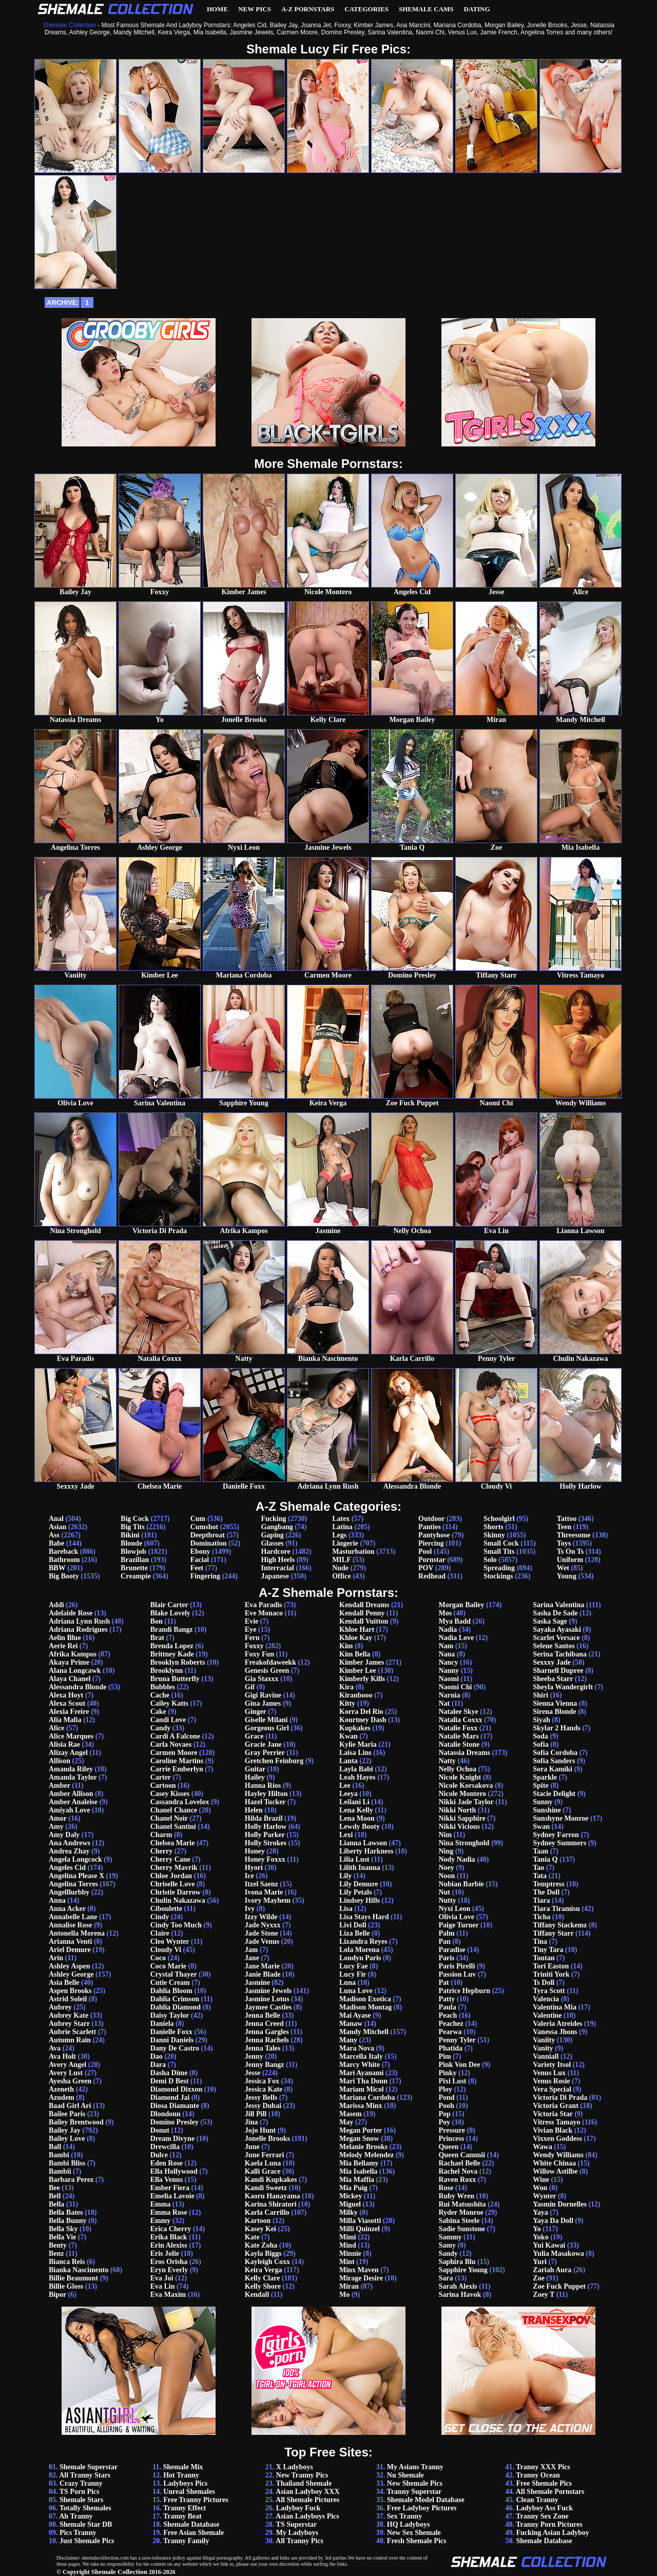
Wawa (542, 2147)
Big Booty (64, 1576)
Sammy (449, 2237)
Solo (490, 1560)
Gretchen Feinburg (274, 1761)
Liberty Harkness (366, 1851)
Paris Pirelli (456, 1966)
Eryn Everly (169, 2270)
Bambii (60, 2171)
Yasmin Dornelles (560, 2204)
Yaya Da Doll (553, 2220)
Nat (444, 1703)
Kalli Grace (263, 2171)
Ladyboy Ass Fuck (544, 2508)
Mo (344, 2294)
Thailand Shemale (304, 2483)
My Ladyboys (297, 2532)
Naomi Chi (455, 1687)
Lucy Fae (353, 1966)
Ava (55, 2048)
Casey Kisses (170, 1794)
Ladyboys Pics (185, 2483)
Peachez (450, 2023)
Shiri (540, 1695)
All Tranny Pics (299, 2541)
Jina (251, 2122)
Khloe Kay (355, 1638)
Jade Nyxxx (263, 1925)
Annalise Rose (70, 1925)
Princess (451, 2138)
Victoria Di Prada (560, 2097)
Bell (55, 2196)
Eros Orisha (168, 2262)
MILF (341, 1560)
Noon (446, 1876)
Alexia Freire (69, 1711)
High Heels (278, 1560)
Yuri (540, 2262)
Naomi (448, 1679)
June (252, 2147)
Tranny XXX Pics (543, 2467)
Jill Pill (255, 2114)
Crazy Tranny (81, 2483)
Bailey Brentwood (76, 2122)
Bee (54, 2188)
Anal (56, 1519)
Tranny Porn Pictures (549, 2524)
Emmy (160, 2220)
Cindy (159, 1917)
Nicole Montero (462, 1794)
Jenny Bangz (264, 2064)
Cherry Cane (170, 1859)
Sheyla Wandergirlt (563, 1687)
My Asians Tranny (415, 2467)
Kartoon (258, 2220)
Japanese (274, 1576)
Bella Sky (63, 2229)
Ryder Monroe (460, 2212)
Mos (445, 1613)
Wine (541, 2179)
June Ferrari (264, 2155)
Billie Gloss (66, 2286)
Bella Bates (66, 2212)
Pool (425, 1551)
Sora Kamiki (552, 1769)
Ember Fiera (169, 2188)
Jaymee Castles (268, 2007)
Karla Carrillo (267, 2212)
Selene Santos (553, 1646)
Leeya (348, 1794)
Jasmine (257, 1982)
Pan (444, 1941)
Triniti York (551, 1974)
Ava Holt (62, 2056)
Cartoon (163, 1785)
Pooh (446, 2106)
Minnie (350, 2253)
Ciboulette (166, 1909)
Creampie (136, 1576)
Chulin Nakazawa (177, 1900)
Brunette (134, 1568)
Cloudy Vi (165, 1950)
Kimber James (361, 1662)
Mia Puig (353, 2188)
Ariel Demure (70, 1950)
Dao (156, 2056)
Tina (540, 1941)
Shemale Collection (119, 2571)
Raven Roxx (457, 2179)
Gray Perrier (265, 1753)
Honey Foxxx (265, 1859)
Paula (447, 2007)
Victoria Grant (555, 2106)
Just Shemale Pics (87, 2541)
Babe (56, 1543)
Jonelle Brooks (267, 2138)
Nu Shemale (405, 2475)
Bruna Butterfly (175, 1679)
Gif (250, 1687)
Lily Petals (355, 1892)
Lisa (346, 1909)
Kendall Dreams (364, 1605)
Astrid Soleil (68, 1999)
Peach (447, 2015)
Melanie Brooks (363, 2147)
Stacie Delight (554, 1794)
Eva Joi (161, 2278)
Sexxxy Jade (552, 1662)
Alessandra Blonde (77, 1687)
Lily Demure (358, 1884)
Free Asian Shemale (193, 2532)
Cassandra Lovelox (179, 1802)
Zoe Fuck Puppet (559, 2286)
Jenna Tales (263, 2048)
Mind (347, 2245)
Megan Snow (359, 2138)
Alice (56, 1728)
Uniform (570, 1560)
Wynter (544, 2196)
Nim (445, 1835)
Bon (156, 1621)
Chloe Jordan (171, 1876)
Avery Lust (66, 2073)
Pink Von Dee (459, 2064)
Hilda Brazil (264, 1818)
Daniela (162, 2023)
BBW (57, 1568)
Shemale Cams (426, 9)
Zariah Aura (552, 2270)
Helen (254, 1810)
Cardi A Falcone (175, 1736)
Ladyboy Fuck (298, 2508)
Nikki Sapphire (461, 1818)
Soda (540, 1736)
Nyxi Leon (454, 1909)
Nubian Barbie (461, 1884)
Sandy (447, 2253)
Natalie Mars (458, 1736)
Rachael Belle (459, 2163)
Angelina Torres (73, 1884)
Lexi (346, 1835)
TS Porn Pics (80, 2491)
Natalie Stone (458, 1744)
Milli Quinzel (359, 2229)
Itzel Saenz (261, 1884)
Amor (58, 1818)
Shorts (494, 1527)
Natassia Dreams (464, 1753)
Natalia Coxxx (460, 1720)
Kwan (348, 1736)
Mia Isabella (358, 2171)
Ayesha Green (70, 2081)
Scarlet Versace (556, 1638)
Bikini (130, 1535)
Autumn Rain (70, 2040)
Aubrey (60, 2007)
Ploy (445, 2089)
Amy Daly (64, 1835)
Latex (341, 1519)
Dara (158, 2064)
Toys (564, 1543)
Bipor (57, 2294)
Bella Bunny (68, 2220)
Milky (348, 2212)
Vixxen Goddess (557, 2138)
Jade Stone (261, 1933)
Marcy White (359, 2064)
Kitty (347, 1703)
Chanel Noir (169, 1818)
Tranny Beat (182, 2516)
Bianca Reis (67, 2262)
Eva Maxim (168, 2294)
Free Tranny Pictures (195, 2500)
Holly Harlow (265, 1826)
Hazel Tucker (265, 1802)
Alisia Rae (64, 1744)
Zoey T (543, 2294)
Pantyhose (434, 1535)
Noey (446, 1867)
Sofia (540, 1744)
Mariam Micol (361, 2089)
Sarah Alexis (457, 2286)
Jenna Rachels (267, 2040)
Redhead (432, 1576)
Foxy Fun (259, 1654)
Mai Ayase (355, 2015)
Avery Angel (67, 2064)
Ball (55, 2147)
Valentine (547, 2015)
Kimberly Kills (362, 1679)
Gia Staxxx (262, 1679)
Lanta (348, 1761)
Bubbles (162, 1687)
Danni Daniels (172, 2040)
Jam (251, 1950)
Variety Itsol (552, 2064)
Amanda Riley (71, 1769)
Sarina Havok (459, 2294)
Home (217, 9)
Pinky (447, 2073)
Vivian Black (552, 2130)
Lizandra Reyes (363, 1941)
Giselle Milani (266, 1720)
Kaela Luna (263, 2163)
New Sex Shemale (414, 2532)
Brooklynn (166, 1670)
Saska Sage (550, 1621)
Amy (56, 1826)
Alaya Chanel (69, 1679)
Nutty (447, 1900)
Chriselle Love (172, 1884)
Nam (445, 1646)
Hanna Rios (263, 1785)
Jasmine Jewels (268, 1991)
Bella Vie (62, 2237)
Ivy (250, 1909)
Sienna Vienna (555, 1703)
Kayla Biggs (263, 2253)
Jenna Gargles (267, 2032)
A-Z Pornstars (307, 9)
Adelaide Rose (70, 1613)
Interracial (277, 1568)
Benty (58, 2245)
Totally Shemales (85, 2508)
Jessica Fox (262, 2081)
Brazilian (135, 1560)
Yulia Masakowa (558, 2253)
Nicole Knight (459, 1777)
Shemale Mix (183, 2467)
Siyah (541, 1720)
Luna (347, 1982)
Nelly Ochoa (457, 1769)
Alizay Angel (68, 1753)
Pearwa (449, 2032)
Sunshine (547, 1810)
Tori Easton (551, 1966)
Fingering (205, 1576)
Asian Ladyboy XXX (307, 2491)
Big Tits (133, 1527)
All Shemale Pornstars (550, 2491)
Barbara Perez (71, 2179)
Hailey (255, 1777)
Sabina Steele (458, 2220)
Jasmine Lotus (267, 1999)
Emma (160, 2204)
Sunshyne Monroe (560, 1818)
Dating (477, 9)
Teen (564, 1527)
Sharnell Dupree (558, 1670)
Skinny (494, 1535)
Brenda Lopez (172, 1646)
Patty (446, 1999)
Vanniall (545, 2056)
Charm (161, 1835)
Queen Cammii (461, 2155)
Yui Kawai (549, 2245)
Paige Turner (458, 1925)
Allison (59, 1761)
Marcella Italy (361, 2056)
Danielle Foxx (171, 2032)
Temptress (548, 1884)
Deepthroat (207, 1535)
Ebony (200, 1551)
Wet (563, 1568)
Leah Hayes (357, 1777)
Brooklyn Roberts (177, 1662)
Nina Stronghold (463, 1843)
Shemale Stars (81, 2500)
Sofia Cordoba (555, 1753)
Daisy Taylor (169, 2015)
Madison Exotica (365, 1999)
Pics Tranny (78, 2532)
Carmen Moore (174, 1753)
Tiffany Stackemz (560, 1925)
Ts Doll (543, 1982)
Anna (57, 1900)
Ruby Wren (456, 2196)
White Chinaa (554, 2163)
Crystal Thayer (173, 1974)
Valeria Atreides (557, 2023)
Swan (541, 1826)
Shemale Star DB (86, 2524)
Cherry (161, 1851)
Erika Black (168, 2237)
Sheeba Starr (553, 1679)
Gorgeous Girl (267, 1728)
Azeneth (61, 2089)
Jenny (254, 2056)
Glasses (272, 1543)
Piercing (431, 1543)
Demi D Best (169, 2081)
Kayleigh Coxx (267, 2262)
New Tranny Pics (302, 2475)
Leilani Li (354, 1802)
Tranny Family (186, 2541)
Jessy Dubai (263, 2106)
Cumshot (204, 1527)
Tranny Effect (184, 2508)
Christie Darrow (175, 1892)
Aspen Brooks (70, 1991)
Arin (56, 1958)
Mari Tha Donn (363, 2081)
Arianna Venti (70, 1941)
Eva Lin (162, 2286)
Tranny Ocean (538, 2475)
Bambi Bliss (67, 2163)
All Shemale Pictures (307, 2500)
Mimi (347, 2237)
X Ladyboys (294, 2467)
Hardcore (275, 1551)
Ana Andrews (69, 1843)
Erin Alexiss (168, 2245)
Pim (444, 2056)
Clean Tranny (537, 2500)
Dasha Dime (169, 2073)
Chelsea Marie (172, 1843)
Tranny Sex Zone (542, 2516)
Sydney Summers (559, 1843)
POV (425, 1568)
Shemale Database (191, 2524)
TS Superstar (296, 2524)
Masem (350, 2114)
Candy (160, 1728)
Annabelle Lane (73, 1917)
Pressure (451, 2130)
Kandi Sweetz (266, 2188)
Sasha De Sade (555, 1613)
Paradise (451, 1950)
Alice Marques (71, 1736)
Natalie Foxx (457, 1728)
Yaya (540, 2212)
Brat (157, 1638)
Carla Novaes (171, 1744)
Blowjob (133, 1551)
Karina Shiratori (271, 2204)
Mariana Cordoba (367, 2097)
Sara (445, 2278)
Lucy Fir (352, 1974)
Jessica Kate (263, 2089)
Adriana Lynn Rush (79, 1621)
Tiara (541, 1900)
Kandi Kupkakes (271, 2179)
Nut (444, 1892)
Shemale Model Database (426, 2500)
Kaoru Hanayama (272, 2196)
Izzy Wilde (261, 1917)
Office (341, 1576)
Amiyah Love (69, 1810)
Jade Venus (262, 1941)
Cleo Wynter (169, 1941)
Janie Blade (263, 1974)
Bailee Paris (67, 2114)
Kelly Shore (263, 2286)
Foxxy (254, 1646)
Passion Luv (457, 1974)
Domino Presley (174, 2122)
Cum (198, 1519)
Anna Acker (67, 1909)
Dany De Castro (174, 2048)
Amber (59, 1785)
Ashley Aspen (69, 1966)
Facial (199, 1560)
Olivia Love (456, 1917)
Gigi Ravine (263, 1695)
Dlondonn (165, 2114)
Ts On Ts (570, 1551)
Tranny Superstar (414, 2491)
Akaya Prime (69, 1662)
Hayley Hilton (266, 1794)
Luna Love (356, 1991)
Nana (446, 1654)
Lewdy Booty (359, 1826)
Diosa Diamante (174, 2106)
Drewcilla (165, 2147)
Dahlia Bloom (171, 1991)
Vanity (543, 2048)
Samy (446, 2245)
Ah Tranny (75, 2516)
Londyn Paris (360, 1958)
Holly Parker (265, 1835)
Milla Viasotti (360, 2220)
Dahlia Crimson (174, 1999)
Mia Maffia (356, 2179)
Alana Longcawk (75, 1670)
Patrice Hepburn (464, 1991)
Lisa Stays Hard (364, 1917)
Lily (345, 1876)
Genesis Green (267, 1670)
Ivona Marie (264, 1892)
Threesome (574, 1535)
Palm (446, 1933)
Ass (54, 1535)
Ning (445, 1851)
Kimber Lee (357, 1670)
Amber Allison (71, 1794)
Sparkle (545, 1777)
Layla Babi (356, 1769)
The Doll (546, 1892)
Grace (254, 1736)
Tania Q (545, 1859)
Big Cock (135, 1519)
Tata (540, 1876)
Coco (158, 1958)
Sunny (542, 1802)
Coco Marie (168, 1966)
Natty (446, 1761)
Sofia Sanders (554, 1761)
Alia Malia (65, 1720)
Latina (342, 1527)
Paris (446, 1958)
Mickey (350, 2196)
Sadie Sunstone (461, 2229)
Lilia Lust (354, 1859)
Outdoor (431, 1519)
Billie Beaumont (73, 2278)
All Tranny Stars (84, 2475)
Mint (347, 2262)
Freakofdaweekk (270, 1662)
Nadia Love (456, 1638)
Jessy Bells (261, 2097)
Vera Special (552, 2089)
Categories (366, 9)
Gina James (263, 1703)
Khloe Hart (356, 1629)
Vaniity (544, 2040)
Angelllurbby (69, 1892)
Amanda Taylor (73, 1777)
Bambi (59, 2155)
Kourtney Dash (362, 1720)
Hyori (254, 1867)
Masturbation (353, 1551)
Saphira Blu (456, 2262)
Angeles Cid (67, 1867)
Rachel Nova (457, 2171)
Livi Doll (352, 1925)
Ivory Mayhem (268, 1900)
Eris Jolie (164, 2253)
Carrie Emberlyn (176, 1769)
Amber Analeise (73, 1802)
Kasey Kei (260, 2229)
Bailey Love (67, 2138)
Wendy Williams (558, 2155)
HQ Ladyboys (408, 2524)
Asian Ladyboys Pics (307, 2516)
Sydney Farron (556, 1835)
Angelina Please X (76, 1876)
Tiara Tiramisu (556, 1909)
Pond (446, 2097)
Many (348, 2040)
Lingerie (345, 1543)
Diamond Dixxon (176, 2089)
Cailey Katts (169, 1703)
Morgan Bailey (461, 1605)
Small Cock (501, 1543)
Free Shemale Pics (544, 2483)
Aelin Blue (65, 1638)
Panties (429, 1527)
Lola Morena (359, 1950)
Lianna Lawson (363, 1843)
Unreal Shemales (189, 2491)
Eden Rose (166, 2163)
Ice (249, 1876)
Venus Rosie (551, 2081)
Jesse (252, 2073)
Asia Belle (64, 1982)
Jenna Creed (264, 2023)
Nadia (447, 1629)
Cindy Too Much (176, 1925)
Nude (340, 1568)
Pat (443, 1982)
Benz (56, 2253)
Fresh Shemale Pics (417, 2541)
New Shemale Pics (414, 2483)
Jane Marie (262, 1966)
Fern (252, 1638)
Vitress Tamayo (556, 2122)
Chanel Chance (173, 1810)
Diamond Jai (170, 2097)
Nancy (448, 1662)
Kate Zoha (261, 2245)
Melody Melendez (366, 2155)
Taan (540, 1851)
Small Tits (499, 1551)
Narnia (449, 1695)
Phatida (450, 2048)
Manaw (350, 2023)
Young (566, 1576)
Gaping (272, 1535)
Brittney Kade (172, 1654)
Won (540, 2188)
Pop (444, 2114)
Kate (252, 2237)
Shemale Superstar (89, 2467)
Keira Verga (263, 2270)
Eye (251, 1629)
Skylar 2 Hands (556, 1728)
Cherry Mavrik (174, 1867)
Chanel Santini (173, 1826)
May (346, 2122)
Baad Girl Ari (70, 2106)
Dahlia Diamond (175, 2007)
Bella (56, 2204)
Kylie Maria (358, 1744)
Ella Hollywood (174, 2171)
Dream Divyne (172, 2138)
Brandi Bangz (171, 1629)
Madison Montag (365, 2007)
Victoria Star (552, 2114)
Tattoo (566, 1519)
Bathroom (64, 1560)
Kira (346, 1687)
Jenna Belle (262, 2015)
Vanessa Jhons (555, 2032)
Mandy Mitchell (364, 2032)
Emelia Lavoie (172, 2196)
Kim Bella (354, 1654)
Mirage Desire (361, 2278)
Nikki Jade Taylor (465, 1802)
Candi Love (168, 1720)
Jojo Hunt (260, 2130)
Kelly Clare (262, 2278)
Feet (197, 1568)
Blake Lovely (170, 1613)
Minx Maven (359, 2270)
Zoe (539, 2278)
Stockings (498, 1576)
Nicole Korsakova (465, 1785)
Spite (540, 1785)
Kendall (257, 2294)
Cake (158, 1711)
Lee (345, 1785)
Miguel (350, 2204)
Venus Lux (549, 2073)
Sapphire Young (462, 2270)
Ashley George (71, 1974)
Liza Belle (354, 1933)
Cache (159, 1695)
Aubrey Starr (69, 2023)
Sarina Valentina (558, 1605)
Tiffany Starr (553, 1933)
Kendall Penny (361, 1613)
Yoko (540, 2237)
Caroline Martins (177, 1761)
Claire (159, 1933)
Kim (346, 1646)
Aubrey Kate (68, 2015)
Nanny (448, 1670)
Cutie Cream (170, 1982)
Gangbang (277, 1527)
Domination (208, 1543)
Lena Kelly (356, 1810)
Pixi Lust (452, 2081)
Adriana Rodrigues (78, 1629)
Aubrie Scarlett (72, 2032)
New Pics (254, 9)
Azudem (61, 2097)
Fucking (273, 1519)
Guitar (255, 1769)
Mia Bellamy (359, 2163)
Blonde (131, 1543)
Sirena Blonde (554, 1711)
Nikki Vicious (459, 1826)
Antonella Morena (77, 1933)
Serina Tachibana (560, 1654)
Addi (56, 1605)
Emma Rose (168, 2212)
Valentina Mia (554, 2007)
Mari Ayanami (361, 2073)
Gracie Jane (263, 1744)
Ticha (541, 1917)
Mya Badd (454, 1621)
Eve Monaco (264, 1613)
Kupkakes (355, 1728)
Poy (444, 2122)
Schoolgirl (499, 1519)
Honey (255, 1851)
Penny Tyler (456, 2040)
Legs (339, 1535)
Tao (538, 1867)
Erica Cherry (170, 2229)
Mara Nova (356, 2048)
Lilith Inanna (359, 1867)
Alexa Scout (67, 1703)
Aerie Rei (63, 1646)
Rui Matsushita (462, 2204)
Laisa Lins (355, 1753)
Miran (349, 2286)
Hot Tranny (181, 2475)
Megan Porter (360, 2130)
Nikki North (457, 1810)
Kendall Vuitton (363, 1621)
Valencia (546, 1999)
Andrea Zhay (69, 1851)
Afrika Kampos (72, 1654)
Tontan (543, 1958)
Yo (537, 2229)
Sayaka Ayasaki (557, 1629)
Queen (448, 2147)
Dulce (159, 2155)
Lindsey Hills (359, 1900)
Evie (251, 1621)
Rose (445, 2188)
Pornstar (432, 1560)
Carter (160, 1777)
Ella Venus (166, 2179)
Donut (159, 2130)
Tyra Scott (549, 1991)
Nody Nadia (456, 1859)
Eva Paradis (263, 1605)
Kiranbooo (356, 1695)
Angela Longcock (75, 1859)
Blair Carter (169, 1605)
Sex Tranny (404, 2516)
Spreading (499, 1568)
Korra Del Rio (361, 1711)
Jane (252, 1958)
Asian (57, 1527)
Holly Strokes (265, 1843)
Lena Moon (357, 1818)
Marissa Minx (360, 2106)
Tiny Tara (548, 1950)
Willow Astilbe (555, 2171)
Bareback (63, 1551)
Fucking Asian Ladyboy (552, 2532)
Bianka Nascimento (78, 2270)
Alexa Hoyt (66, 1695)
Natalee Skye (458, 1711)
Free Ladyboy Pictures (422, 2508)
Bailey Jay (65, 2130)
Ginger (255, 1711)
